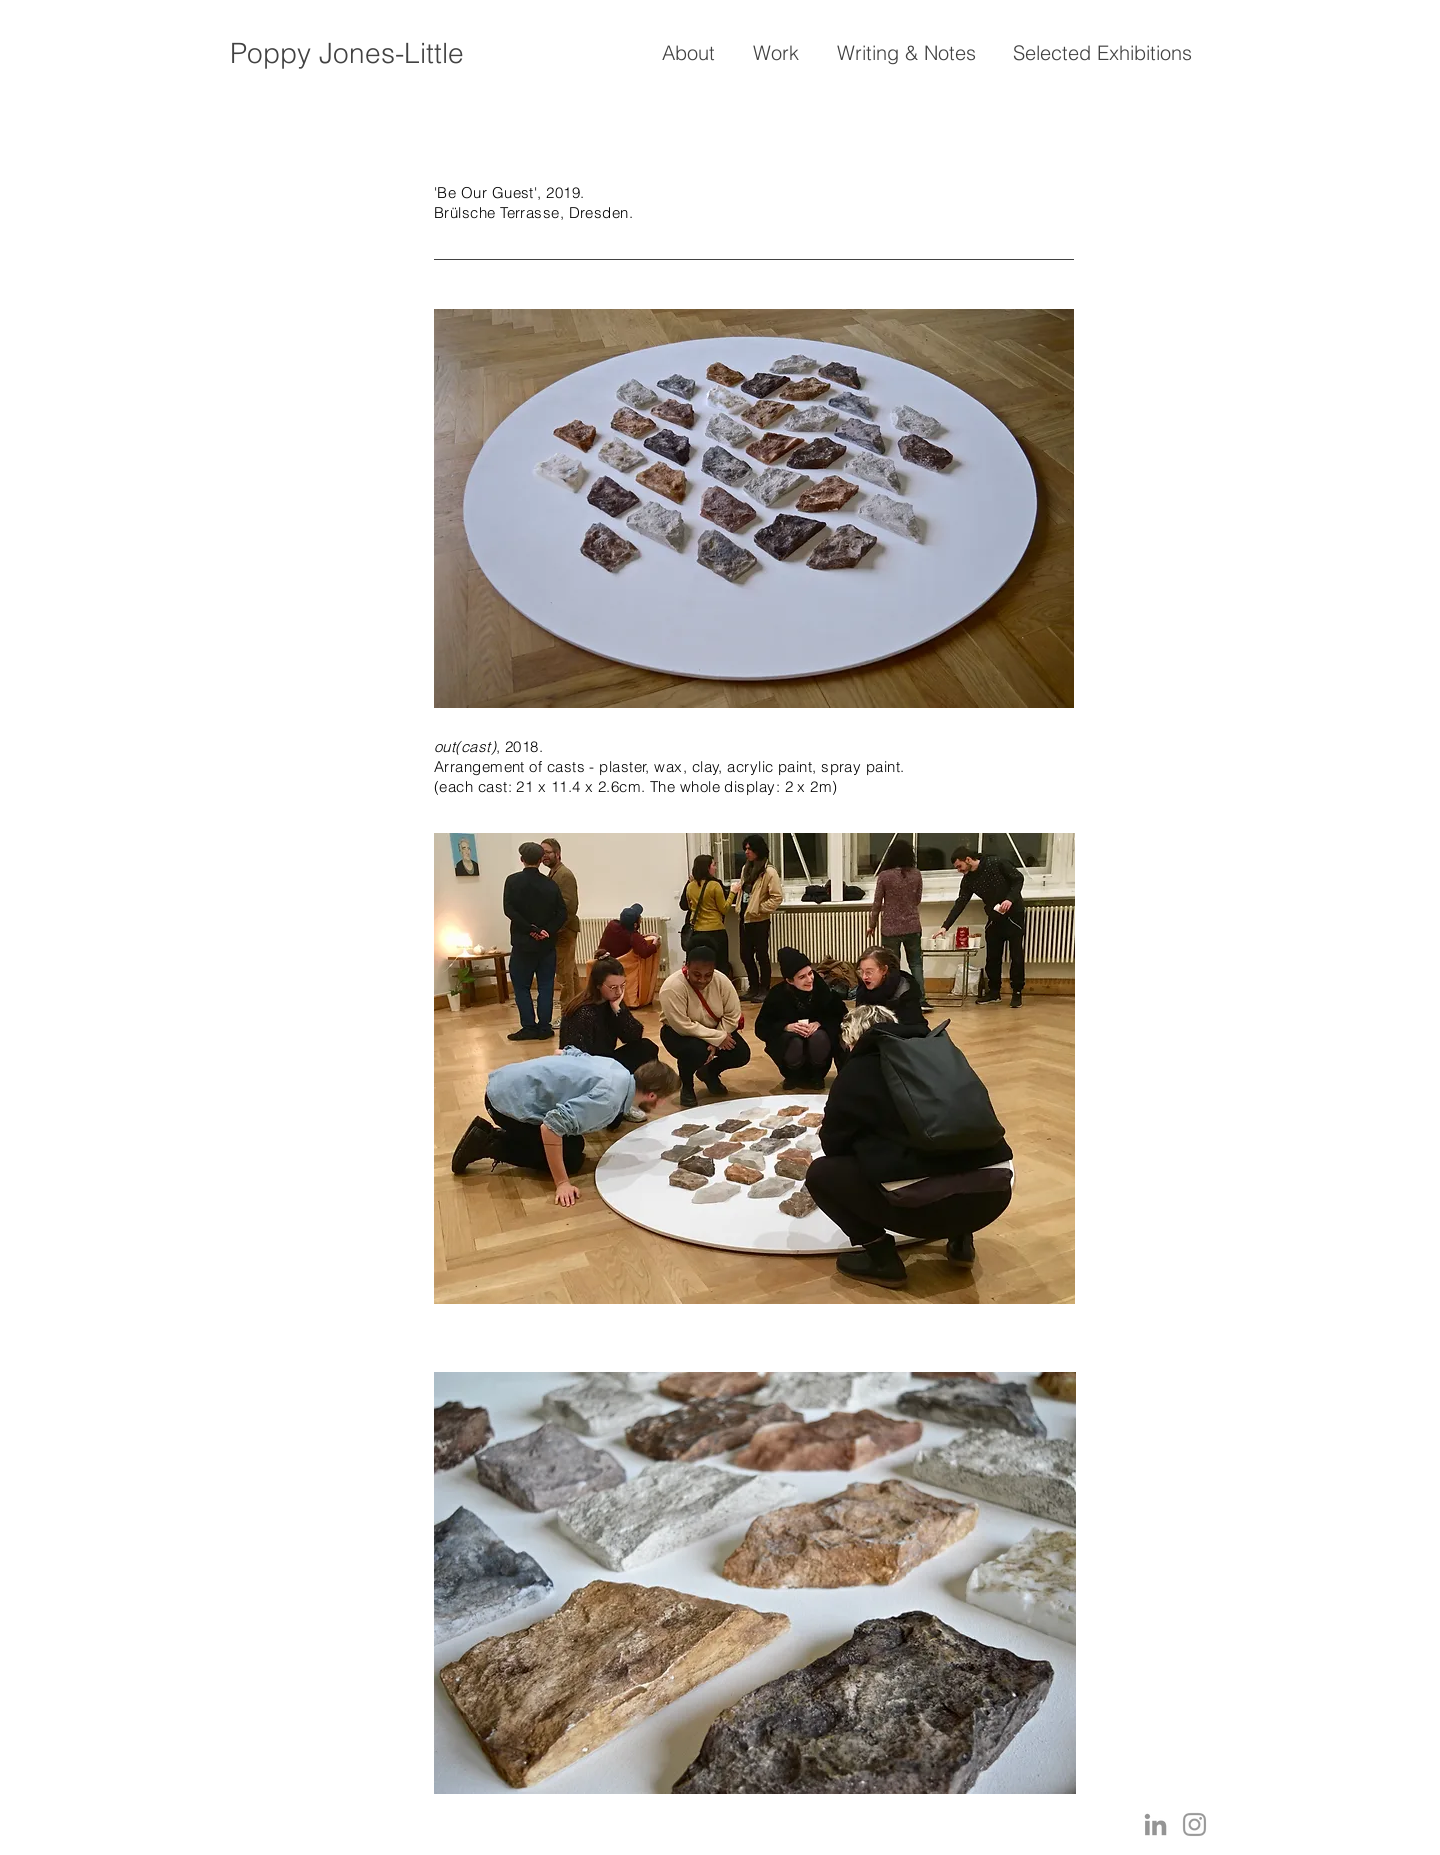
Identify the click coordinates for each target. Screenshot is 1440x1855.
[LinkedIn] (1155, 1824)
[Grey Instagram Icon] (1194, 1824)
